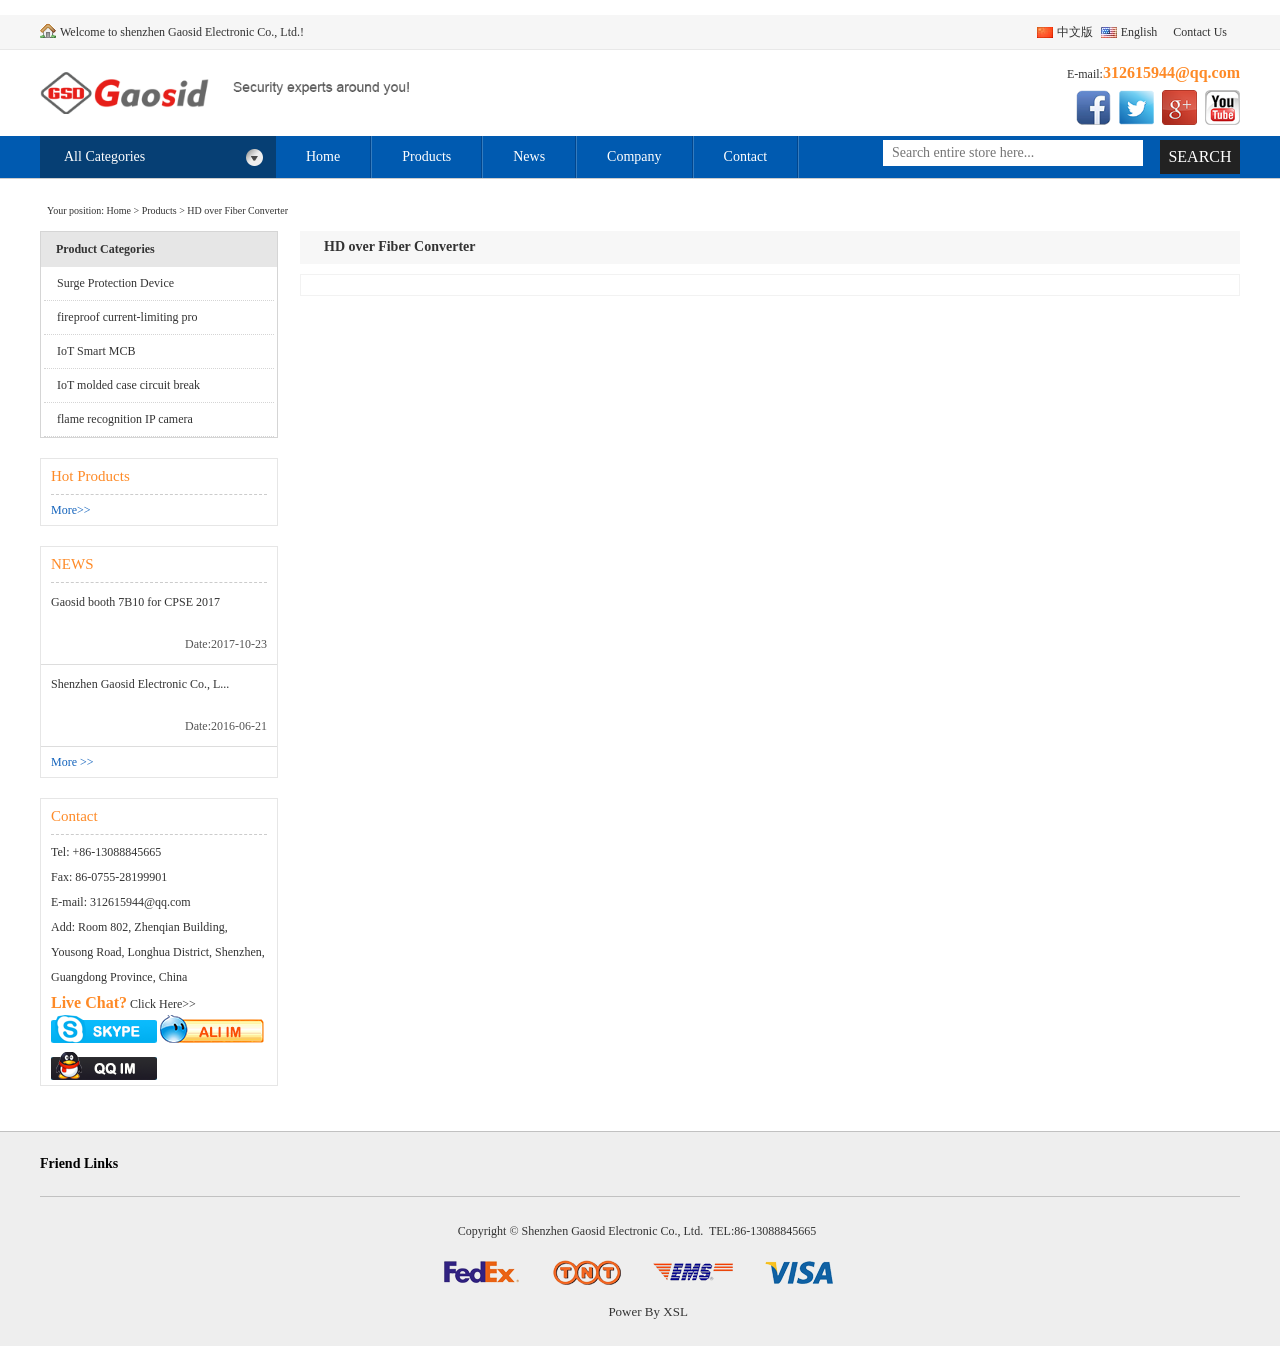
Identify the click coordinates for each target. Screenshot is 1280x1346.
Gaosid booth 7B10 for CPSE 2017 (135, 602)
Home (323, 156)
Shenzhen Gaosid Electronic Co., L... (140, 684)
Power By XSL (647, 1311)
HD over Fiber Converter (237, 210)
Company (634, 156)
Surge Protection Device (115, 283)
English (1139, 32)
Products (426, 156)
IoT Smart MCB (96, 351)
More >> (72, 762)
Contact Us (1200, 32)
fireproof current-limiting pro (127, 317)
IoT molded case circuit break (128, 385)
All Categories (164, 157)
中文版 (1075, 32)
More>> (71, 510)
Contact (746, 156)
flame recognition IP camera (125, 419)
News (529, 156)
